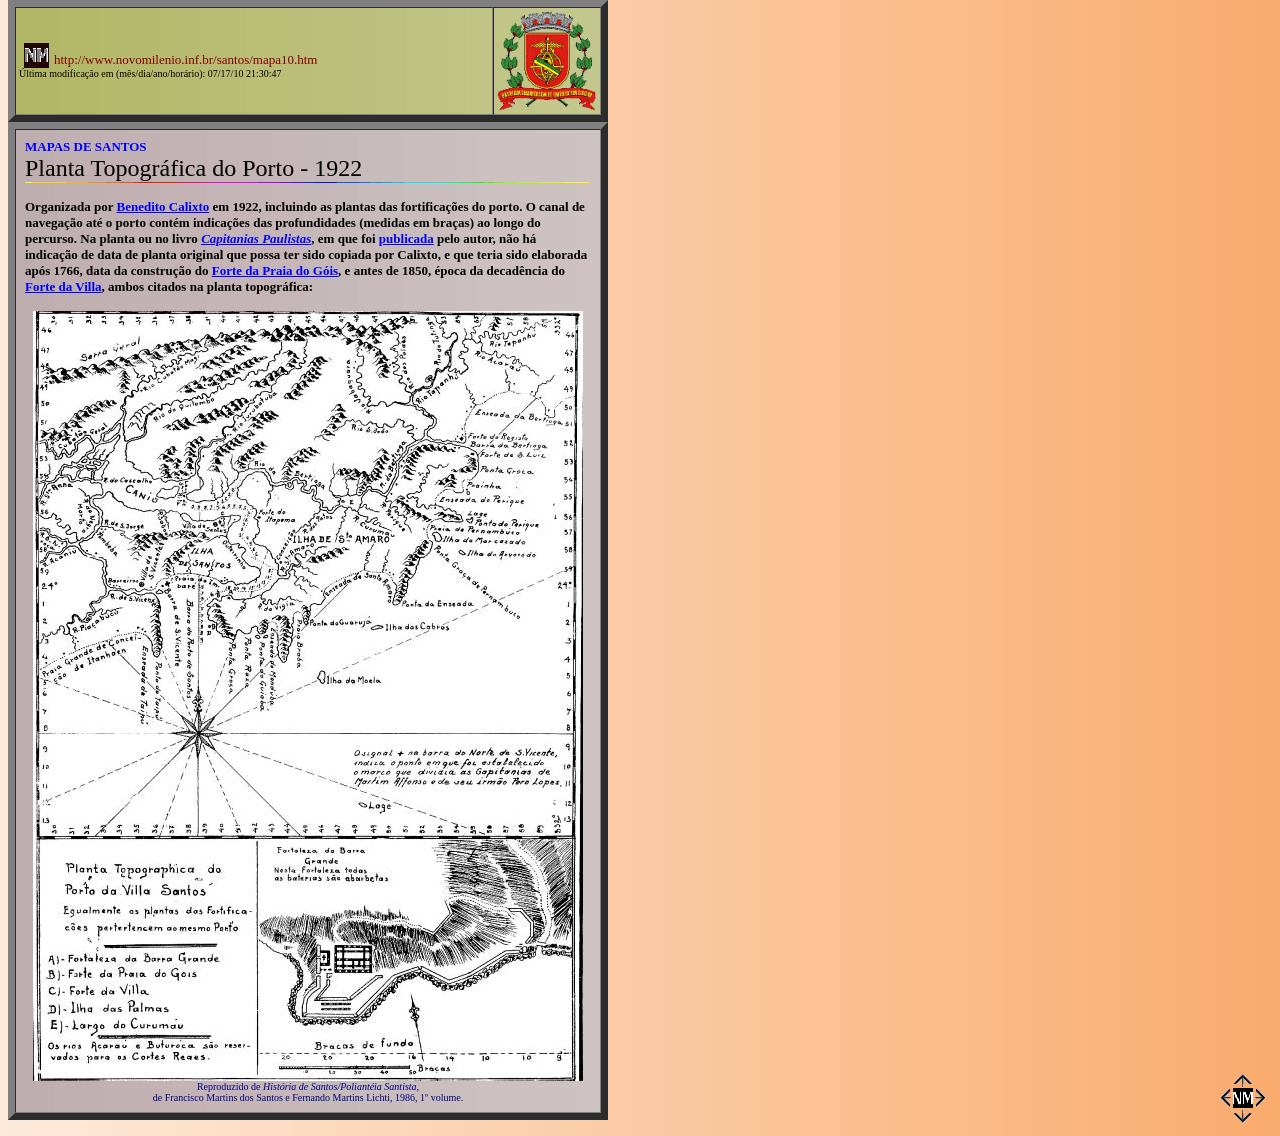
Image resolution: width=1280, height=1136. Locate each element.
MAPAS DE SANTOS (86, 146)
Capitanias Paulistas (256, 238)
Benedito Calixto (163, 206)
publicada (406, 238)
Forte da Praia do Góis (275, 270)
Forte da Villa (63, 286)
